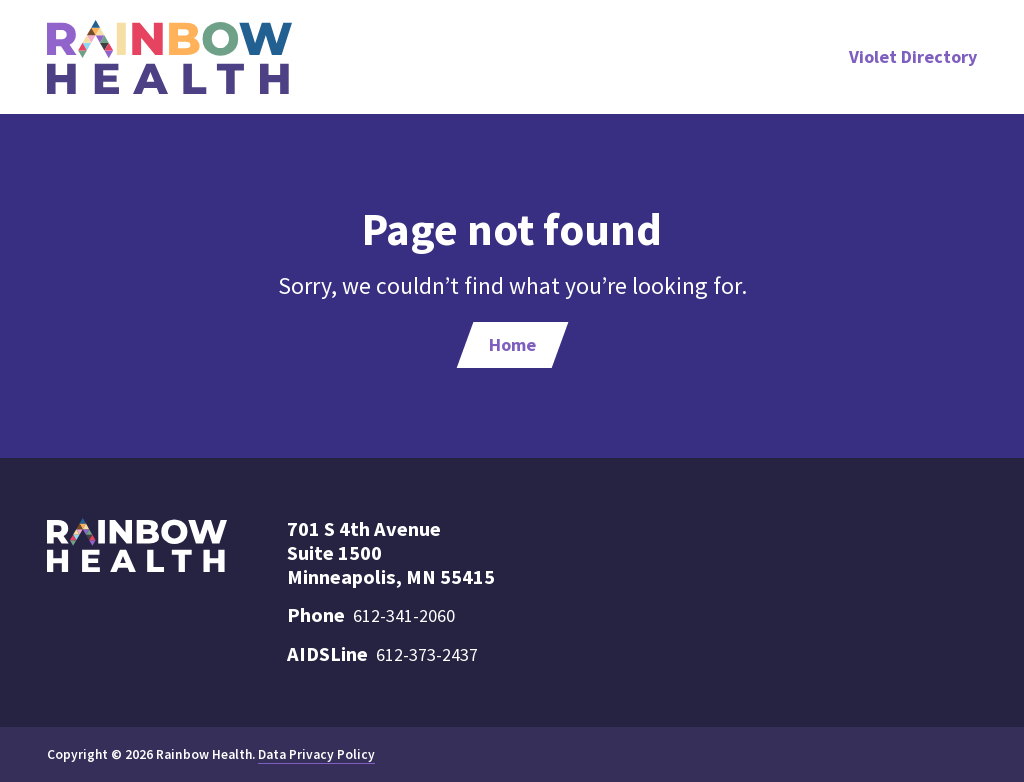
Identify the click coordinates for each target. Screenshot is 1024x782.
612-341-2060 (404, 615)
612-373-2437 (427, 654)
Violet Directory (913, 56)
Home (512, 344)
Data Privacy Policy (316, 754)
